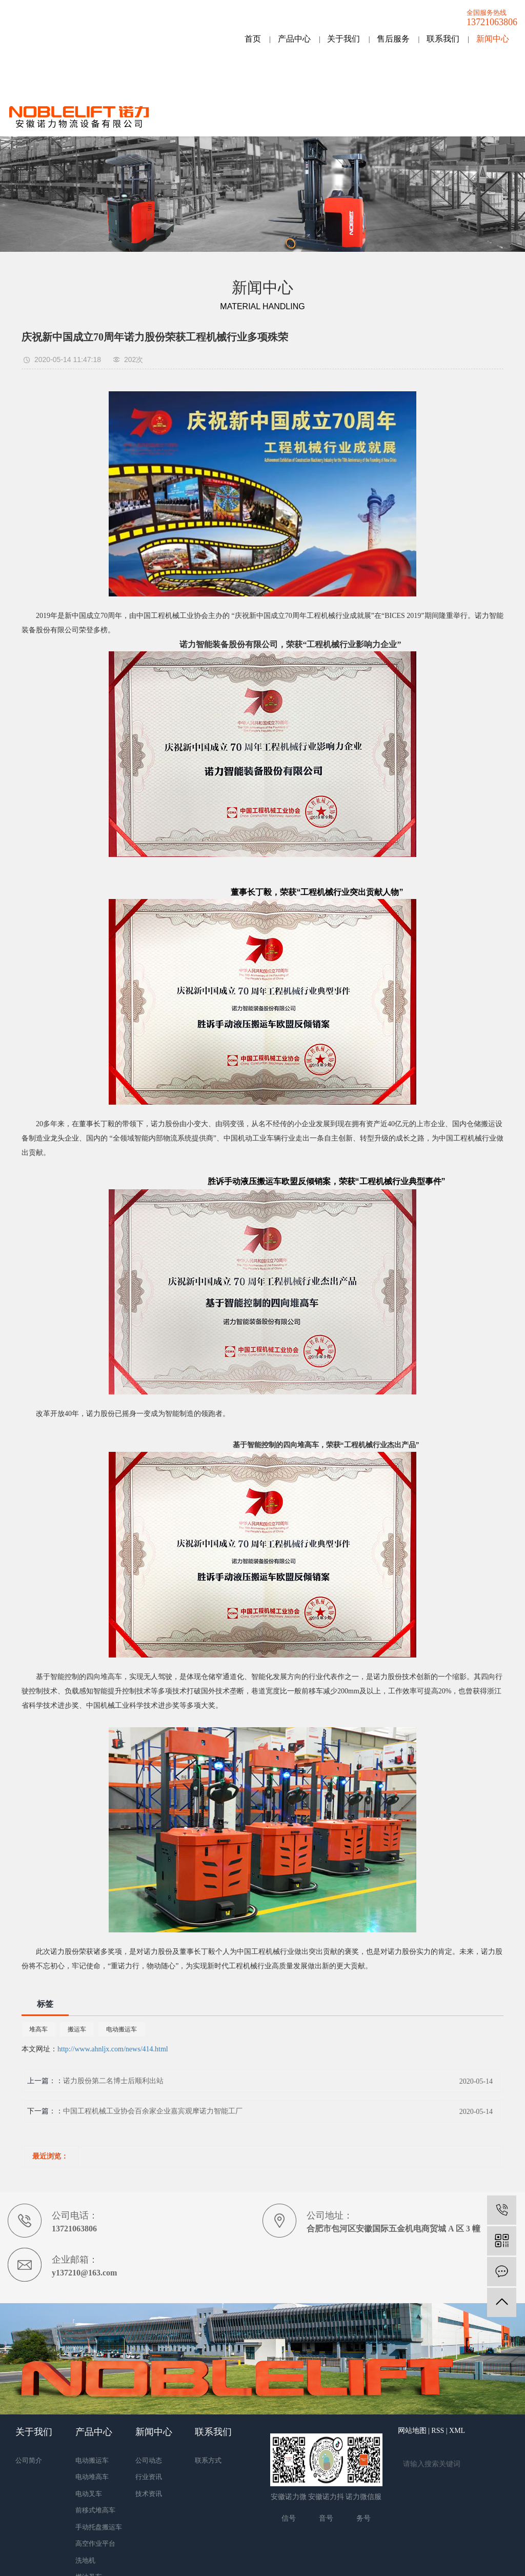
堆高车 (38, 2029)
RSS (437, 2430)
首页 (253, 38)
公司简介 (28, 2460)
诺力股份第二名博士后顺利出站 (113, 2081)
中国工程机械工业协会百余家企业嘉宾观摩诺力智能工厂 (153, 2111)
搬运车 (77, 2029)
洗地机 (85, 2560)
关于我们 (343, 38)
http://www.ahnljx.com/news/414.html (112, 2049)
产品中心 (294, 38)
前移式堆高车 (95, 2510)
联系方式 (208, 2460)
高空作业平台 (95, 2543)
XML (457, 2430)
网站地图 (412, 2430)
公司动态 (148, 2460)
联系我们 (443, 38)
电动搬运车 (121, 2029)
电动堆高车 (92, 2477)
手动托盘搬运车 (98, 2527)
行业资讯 (148, 2477)
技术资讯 (148, 2494)
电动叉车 (88, 2494)
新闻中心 (492, 38)
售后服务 (393, 38)
